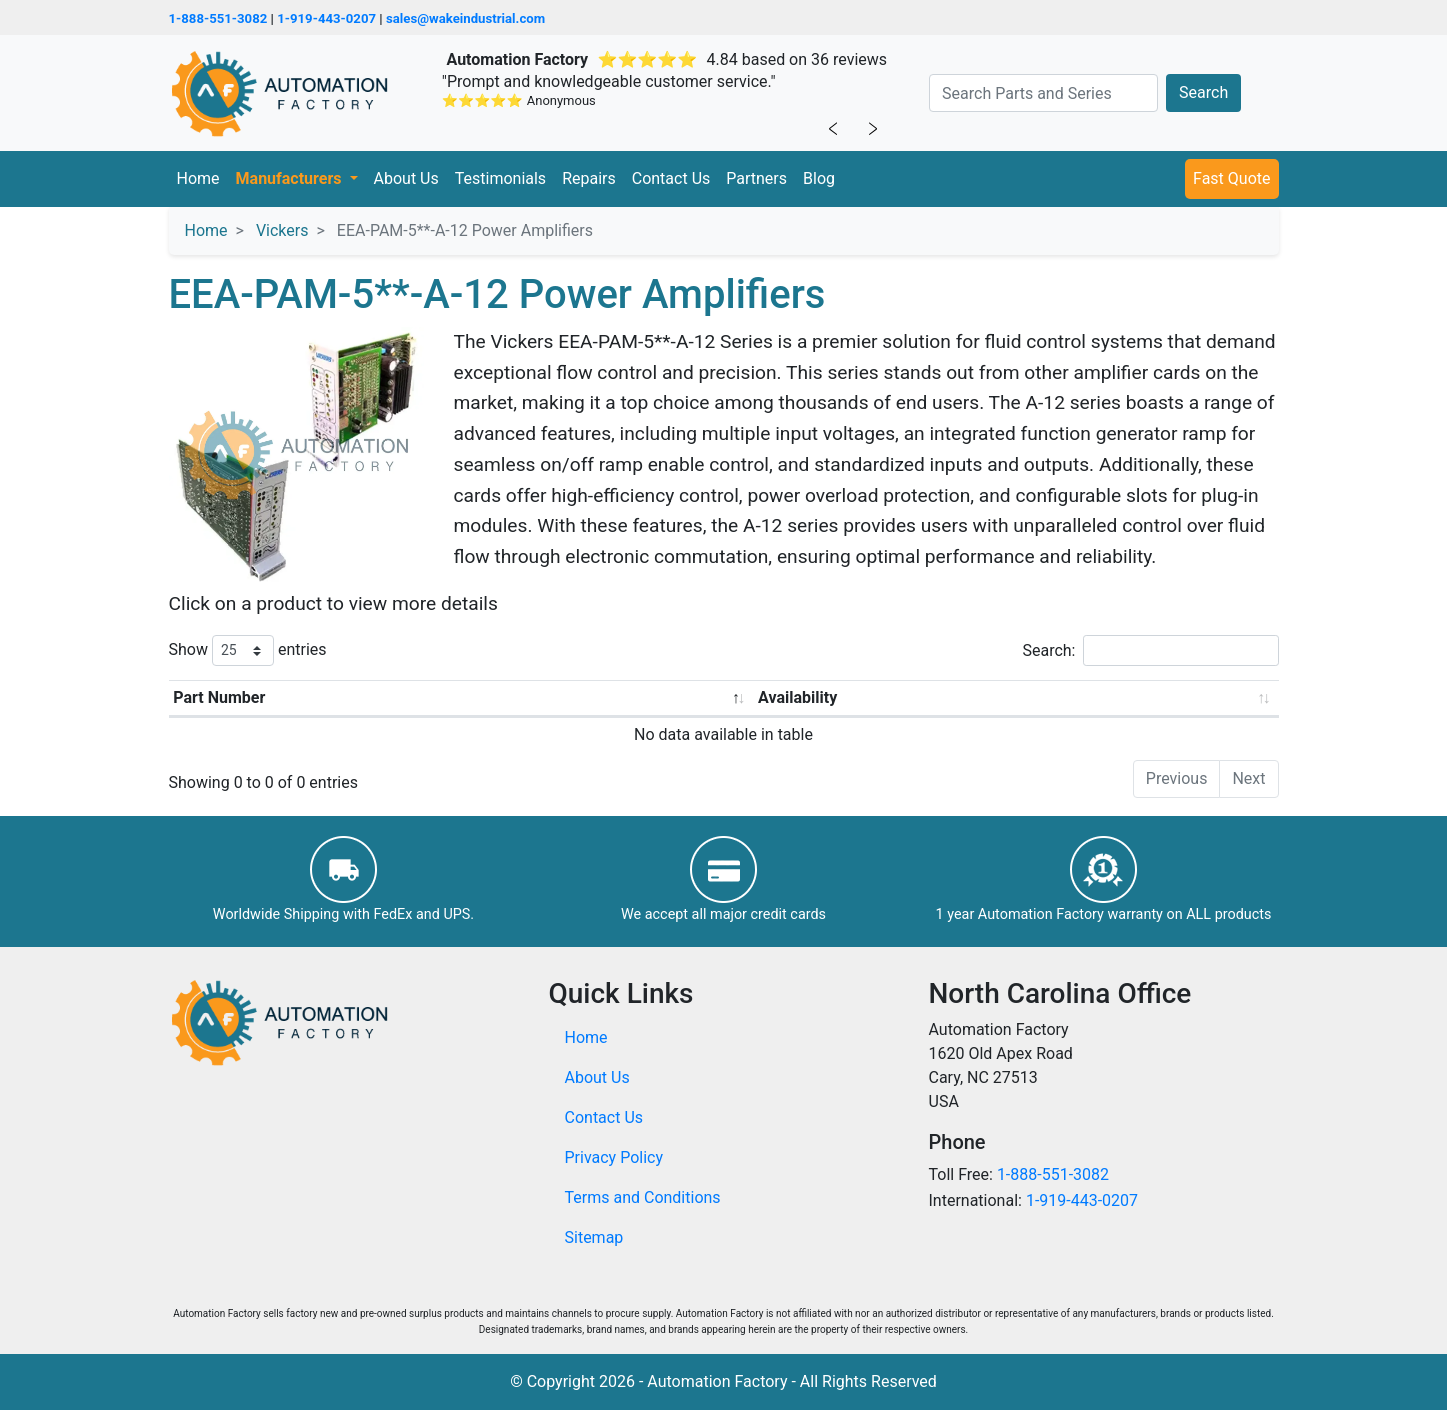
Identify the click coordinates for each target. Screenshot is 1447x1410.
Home (198, 178)
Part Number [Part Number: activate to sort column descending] (219, 697)
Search (1203, 92)
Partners (756, 178)
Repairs (589, 178)
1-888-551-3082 (218, 18)
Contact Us (671, 178)
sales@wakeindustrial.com (465, 18)
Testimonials (500, 178)
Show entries (248, 650)
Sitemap (594, 1237)
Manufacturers (291, 178)
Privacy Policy (614, 1157)
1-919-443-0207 (326, 18)
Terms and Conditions (643, 1197)
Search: (1150, 650)
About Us (406, 178)
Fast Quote (1231, 178)
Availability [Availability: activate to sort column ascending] (797, 697)
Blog (819, 178)
